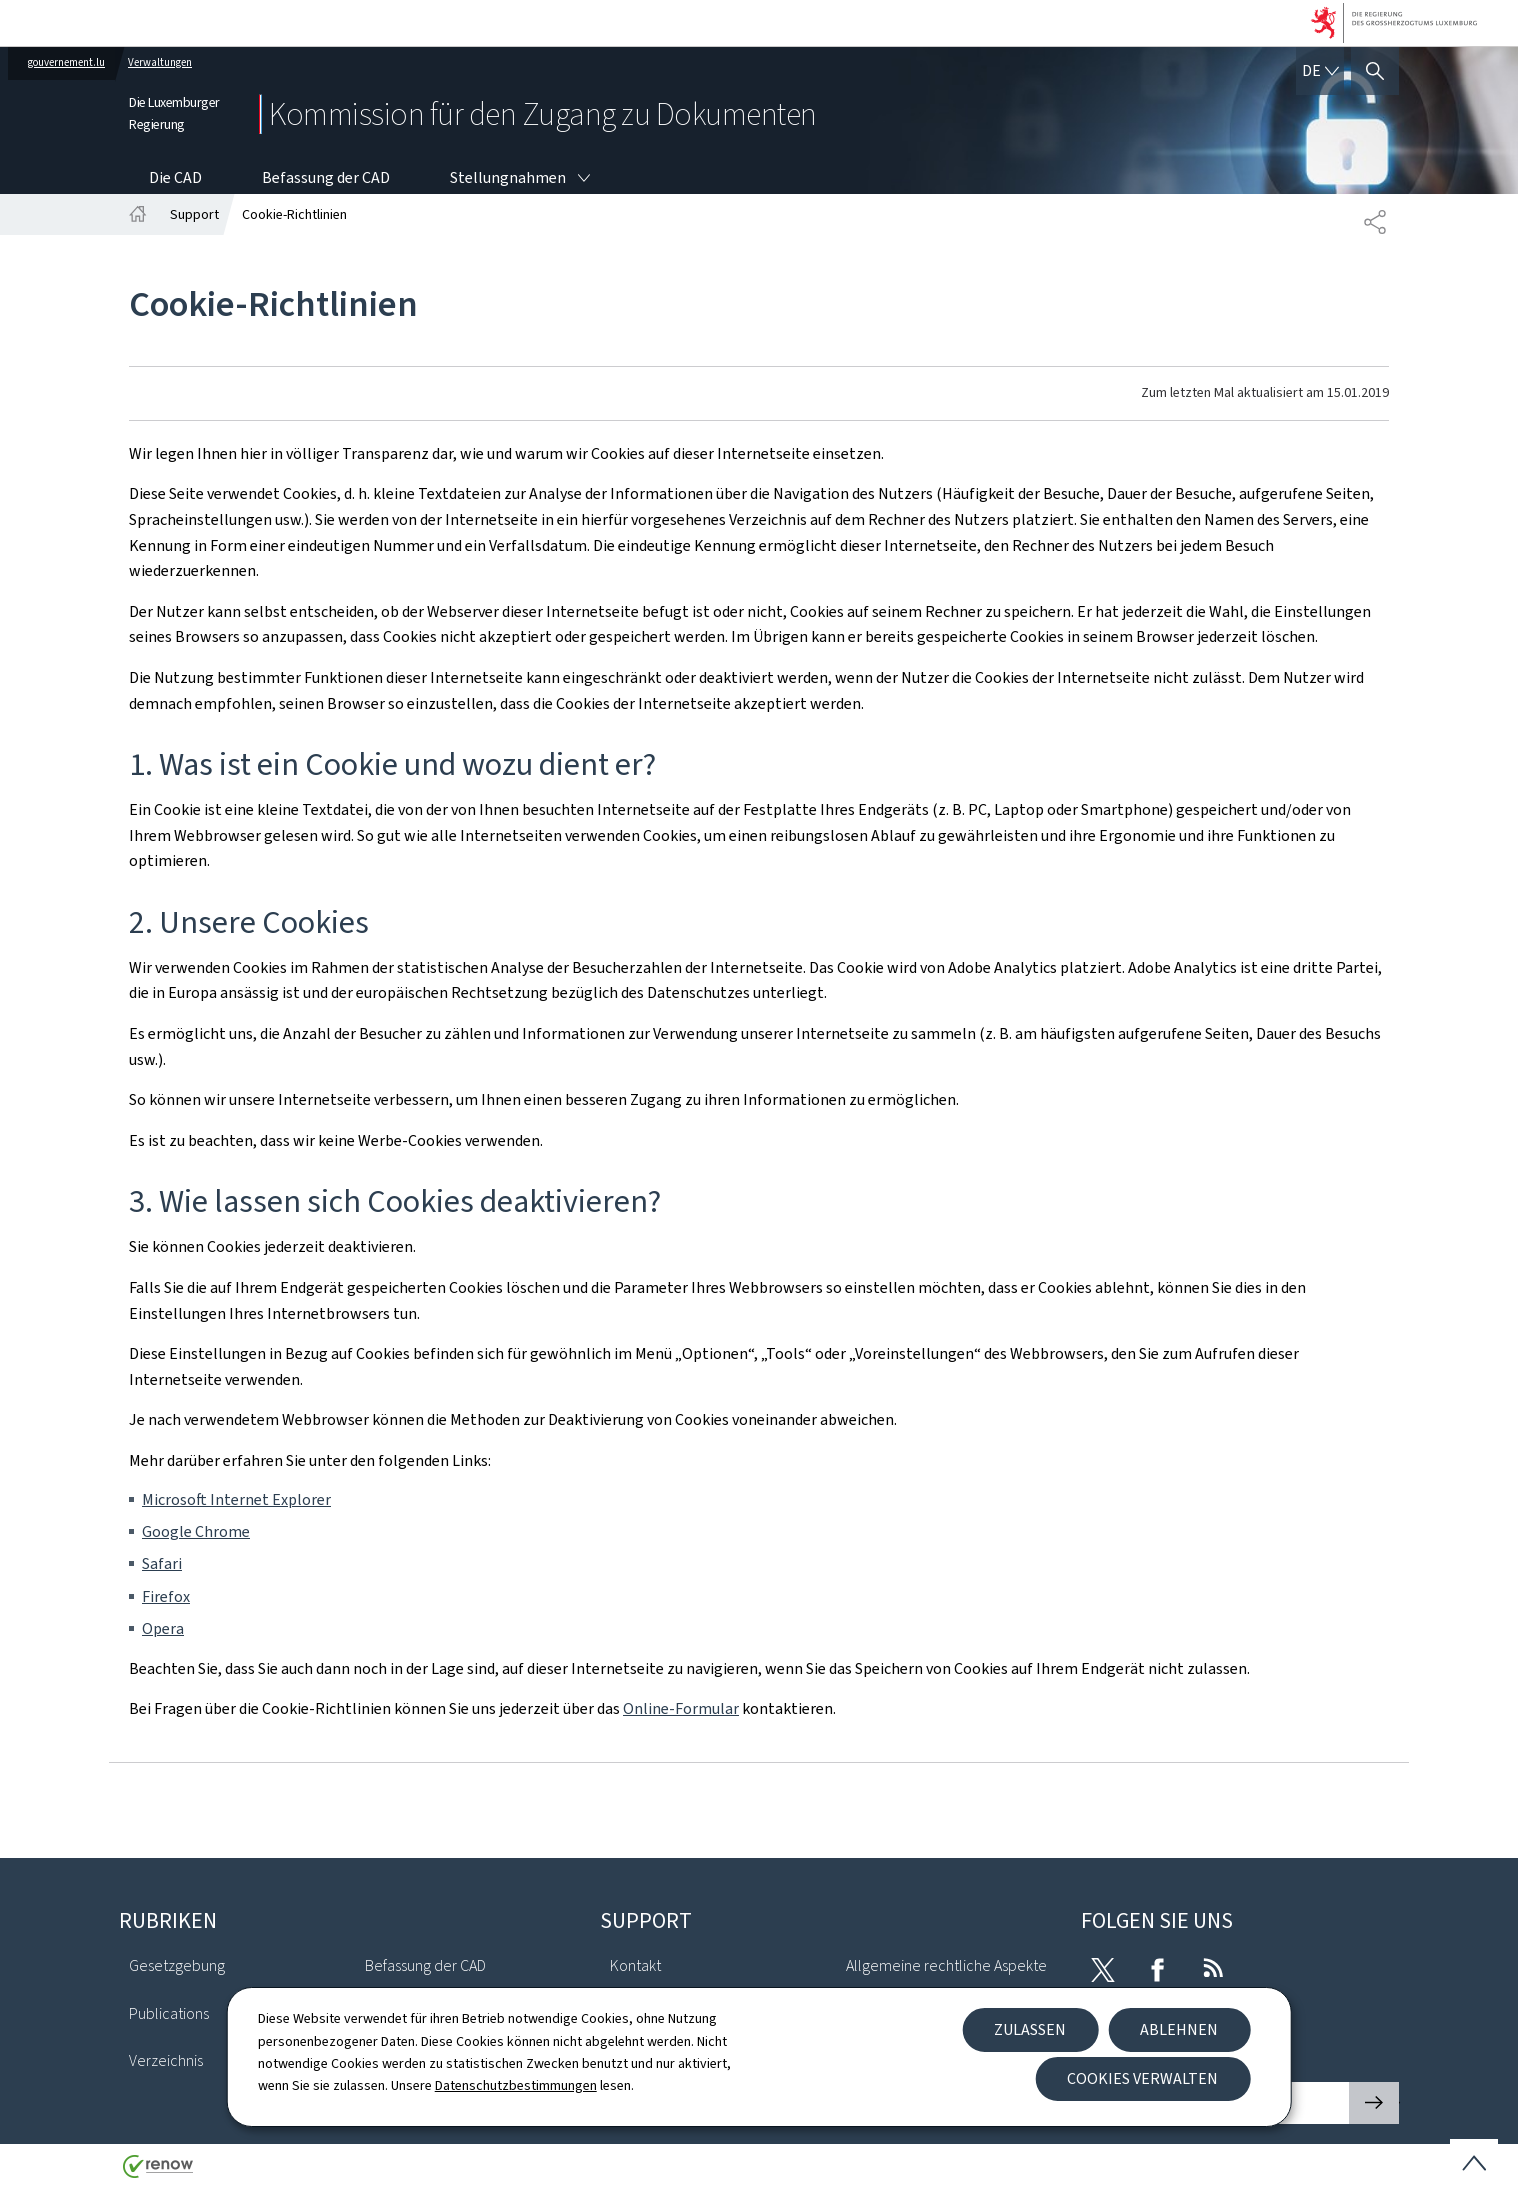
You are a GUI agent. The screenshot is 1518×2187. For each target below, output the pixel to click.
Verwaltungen (160, 62)
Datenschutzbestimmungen (516, 2085)
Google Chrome (196, 1531)
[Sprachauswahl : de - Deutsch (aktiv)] (1320, 71)
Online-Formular (681, 1708)
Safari (162, 1563)
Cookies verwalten (1142, 2078)
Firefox (166, 1596)
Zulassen (1030, 2029)
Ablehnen (1179, 2029)
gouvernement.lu (66, 62)
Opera (163, 1628)
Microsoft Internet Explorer (236, 1499)
